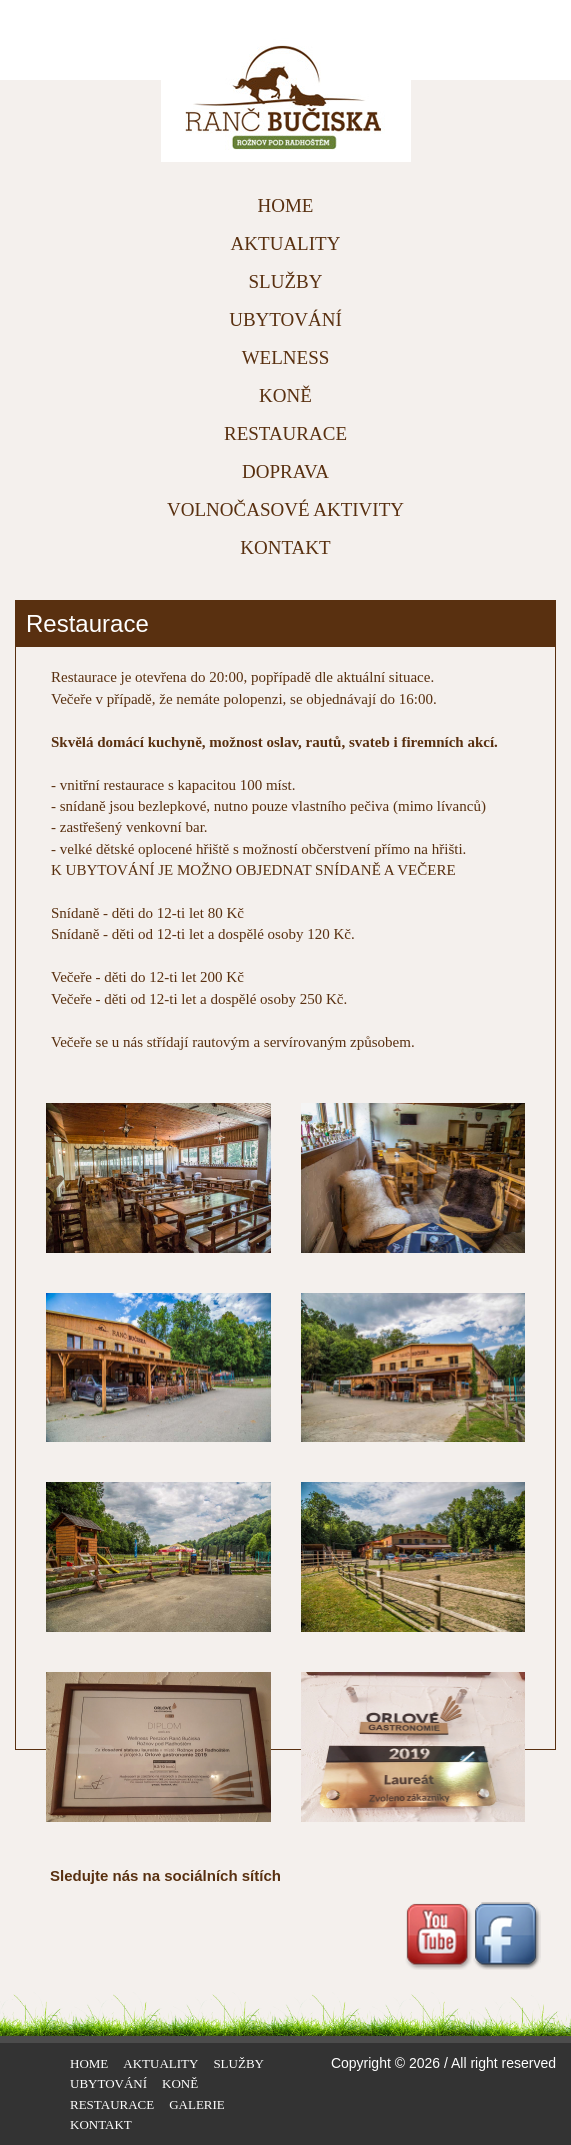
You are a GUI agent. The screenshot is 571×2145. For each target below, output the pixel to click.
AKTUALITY (286, 243)
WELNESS (286, 357)
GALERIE (197, 2104)
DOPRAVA (285, 471)
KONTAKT (285, 547)
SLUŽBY (286, 281)
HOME (286, 205)
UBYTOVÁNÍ (285, 319)
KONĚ (285, 395)
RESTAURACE (285, 433)
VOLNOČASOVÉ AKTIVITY (285, 509)
